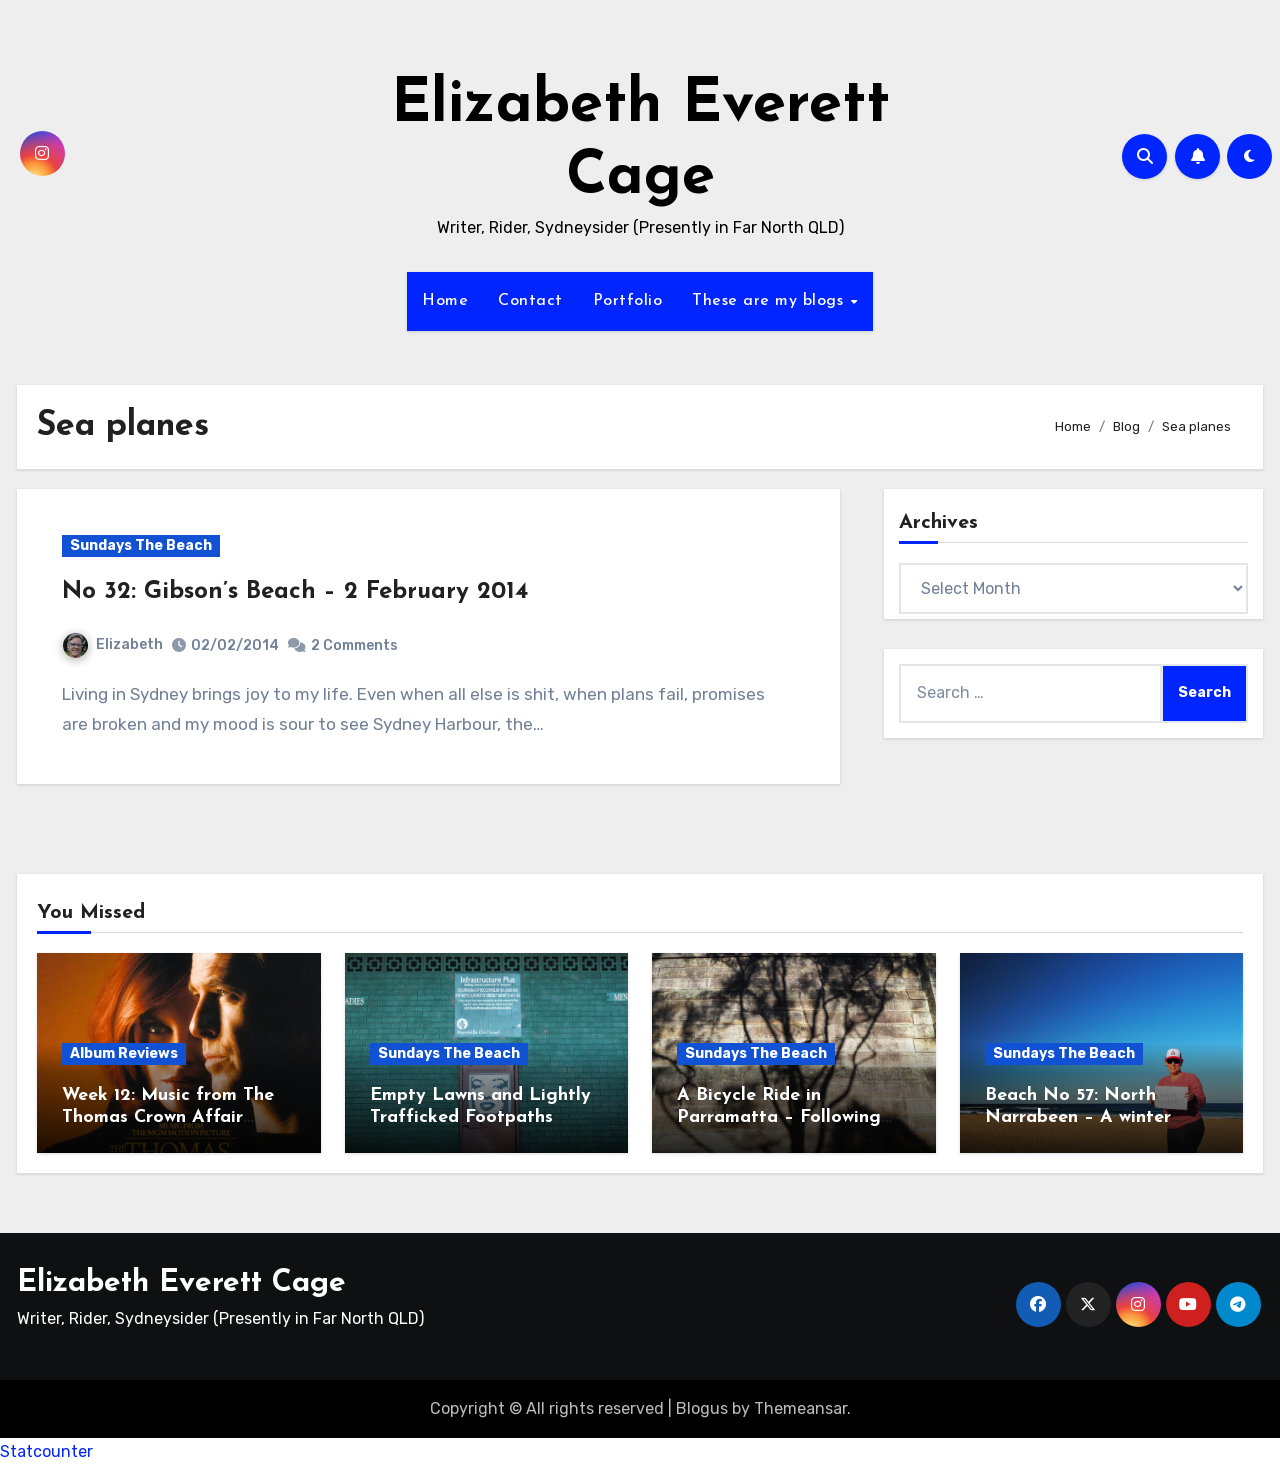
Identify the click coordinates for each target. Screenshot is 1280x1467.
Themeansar (800, 1408)
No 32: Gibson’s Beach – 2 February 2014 (295, 592)
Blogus (702, 1408)
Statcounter (46, 1451)
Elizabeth (113, 644)
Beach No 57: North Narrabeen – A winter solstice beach (1078, 1117)
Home (445, 301)
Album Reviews (124, 1053)
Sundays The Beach (141, 545)
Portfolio (628, 301)
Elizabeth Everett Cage (181, 1283)
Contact (530, 301)
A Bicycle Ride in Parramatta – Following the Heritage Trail (779, 1117)
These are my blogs (770, 301)
